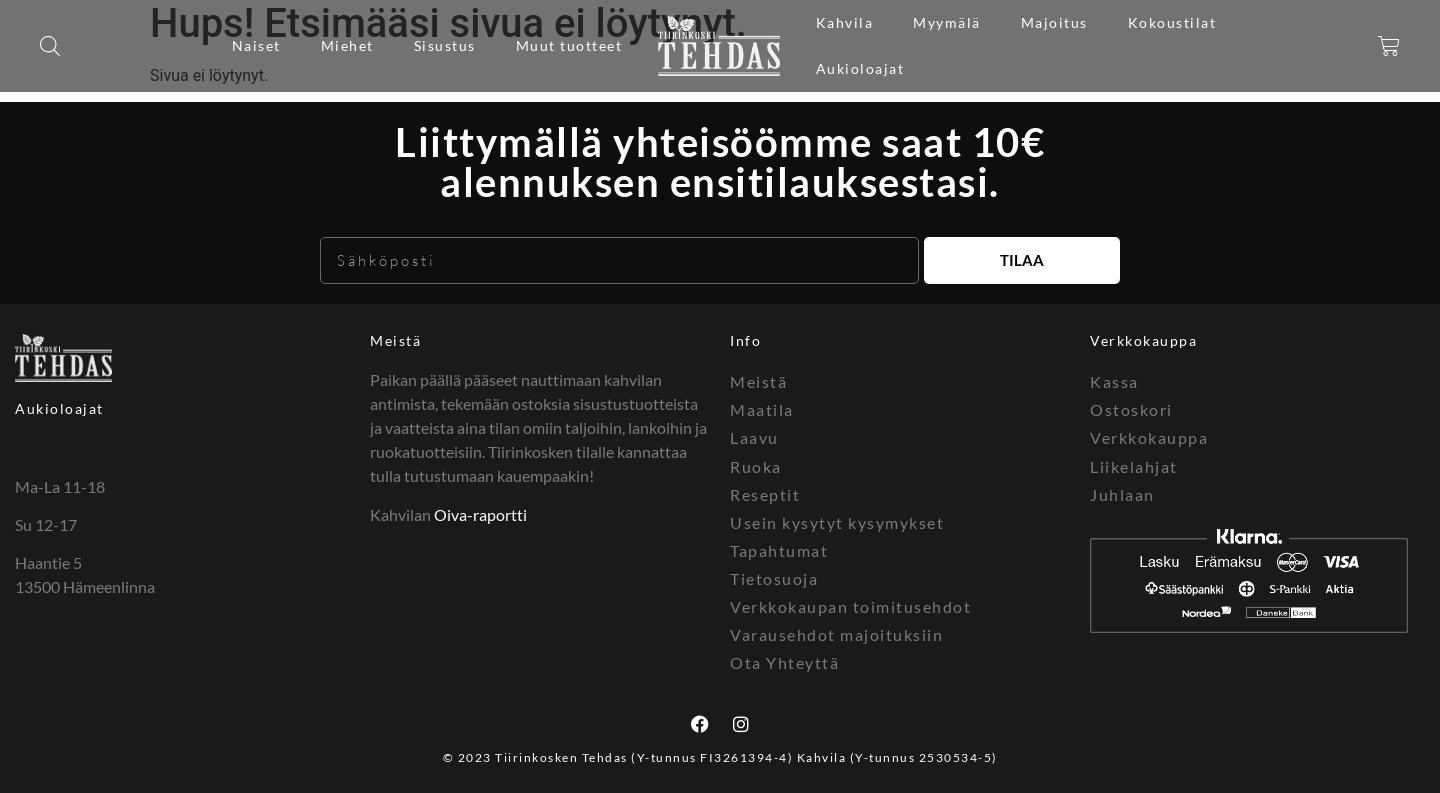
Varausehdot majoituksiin (836, 633)
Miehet (347, 45)
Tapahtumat (779, 549)
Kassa (1114, 381)
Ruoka (756, 465)
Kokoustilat (1172, 22)
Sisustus (445, 45)
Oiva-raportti (480, 514)
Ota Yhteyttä (784, 661)
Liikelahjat (1134, 465)
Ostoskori (1131, 409)
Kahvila (845, 22)
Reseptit (765, 493)
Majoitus (1054, 22)
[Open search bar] (50, 46)
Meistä (395, 340)
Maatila (762, 409)
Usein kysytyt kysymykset (837, 521)
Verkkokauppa (1149, 437)
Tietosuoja (774, 577)
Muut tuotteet (569, 45)
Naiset (256, 45)
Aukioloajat (860, 68)
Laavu (754, 437)
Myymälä (947, 22)
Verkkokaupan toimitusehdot (850, 605)
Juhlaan (1122, 493)
